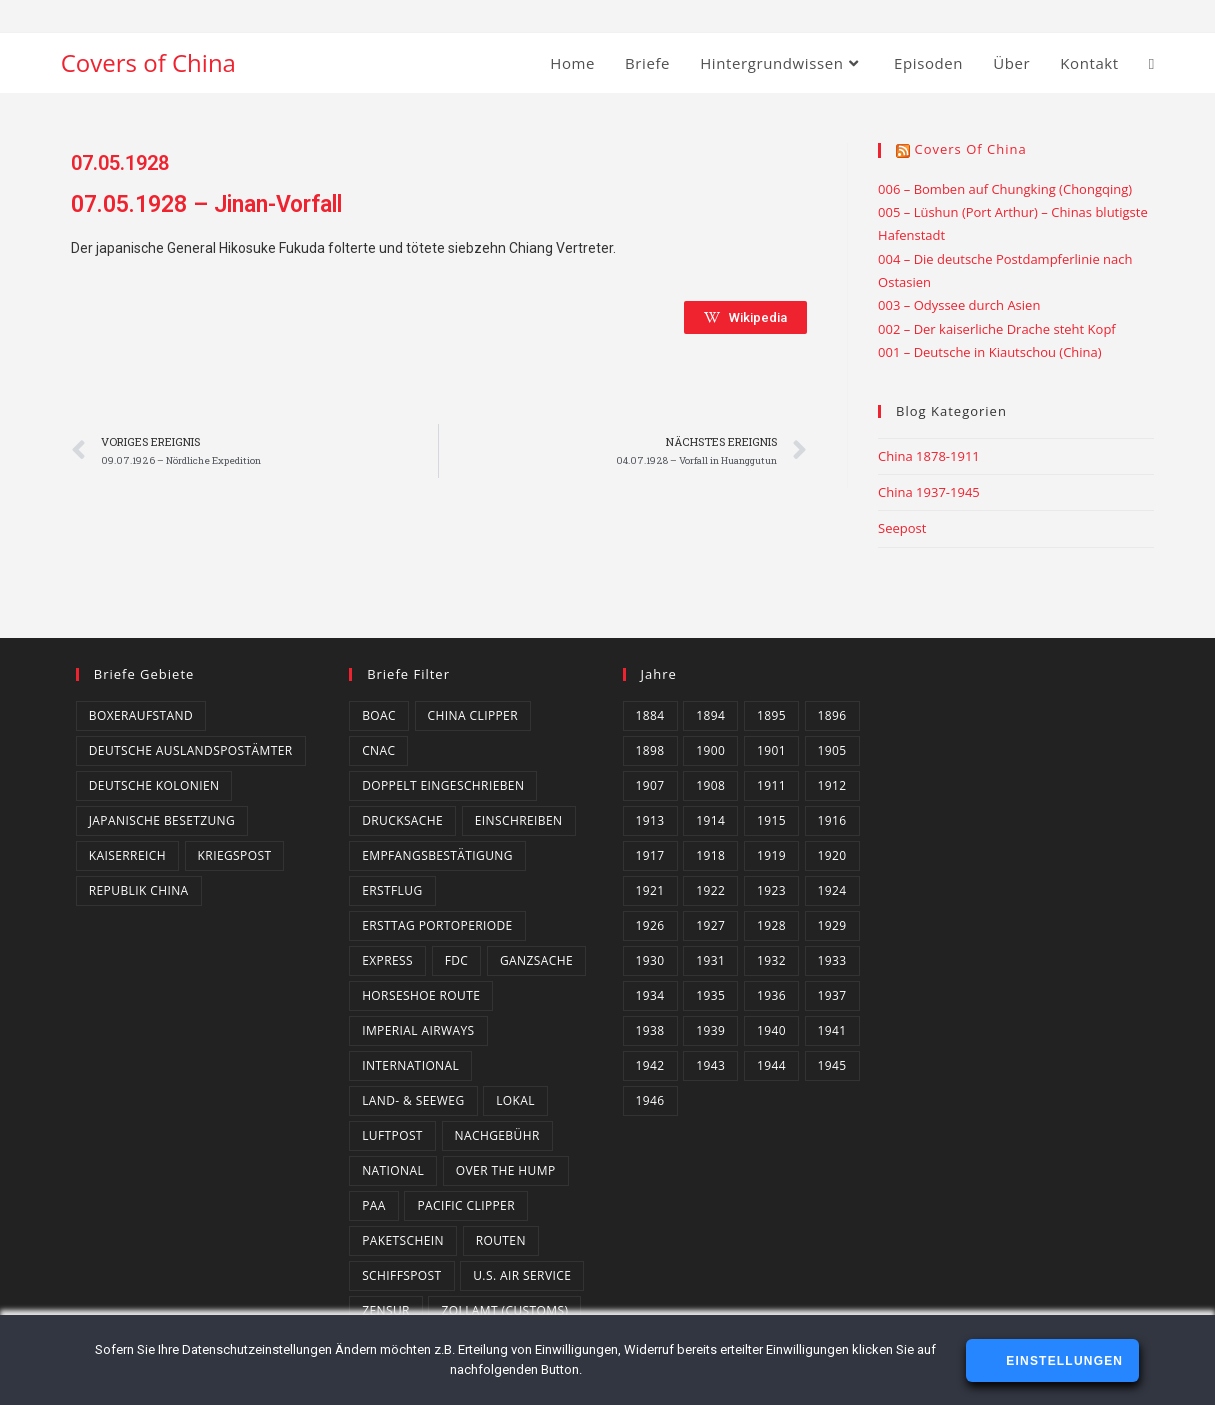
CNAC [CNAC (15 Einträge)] (378, 750)
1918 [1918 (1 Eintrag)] (710, 855)
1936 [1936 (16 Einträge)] (771, 995)
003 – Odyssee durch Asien (959, 305)
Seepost (902, 528)
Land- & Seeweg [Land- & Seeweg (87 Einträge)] (413, 1100)
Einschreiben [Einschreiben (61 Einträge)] (519, 820)
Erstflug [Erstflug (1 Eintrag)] (392, 890)
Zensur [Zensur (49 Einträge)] (386, 1310)
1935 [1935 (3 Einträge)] (710, 995)
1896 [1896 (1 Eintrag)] (832, 715)
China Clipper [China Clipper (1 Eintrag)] (473, 715)
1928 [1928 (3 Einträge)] (771, 925)
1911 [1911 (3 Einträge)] (771, 785)
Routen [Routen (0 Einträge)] (501, 1240)
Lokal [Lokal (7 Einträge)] (515, 1100)
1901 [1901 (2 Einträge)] (771, 750)
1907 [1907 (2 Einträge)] (650, 785)
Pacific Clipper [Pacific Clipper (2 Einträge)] (466, 1205)
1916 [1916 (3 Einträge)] (832, 820)
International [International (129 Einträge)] (410, 1065)
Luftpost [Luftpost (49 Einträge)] (392, 1135)
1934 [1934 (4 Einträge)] (650, 995)
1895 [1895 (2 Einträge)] (771, 715)
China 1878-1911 (929, 456)
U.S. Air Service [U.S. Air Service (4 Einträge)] (522, 1275)
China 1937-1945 (929, 492)
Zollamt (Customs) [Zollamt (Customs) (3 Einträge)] (504, 1310)
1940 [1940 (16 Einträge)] (771, 1030)
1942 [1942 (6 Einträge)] (650, 1065)
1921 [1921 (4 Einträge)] (650, 890)
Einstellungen (1062, 1361)
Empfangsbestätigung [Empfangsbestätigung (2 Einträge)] (437, 855)
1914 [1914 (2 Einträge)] (710, 820)
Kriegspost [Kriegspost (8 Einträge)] (235, 855)
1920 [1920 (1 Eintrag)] (832, 855)
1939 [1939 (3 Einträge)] (710, 1030)
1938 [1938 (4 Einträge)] (650, 1030)
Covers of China (148, 62)
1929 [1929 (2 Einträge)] (832, 925)
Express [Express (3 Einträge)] (387, 960)
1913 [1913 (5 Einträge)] (650, 820)
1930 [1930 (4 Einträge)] (650, 960)
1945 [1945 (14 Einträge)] (832, 1065)
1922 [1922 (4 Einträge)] (710, 890)
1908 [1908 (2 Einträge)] (710, 785)
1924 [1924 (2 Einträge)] (832, 890)
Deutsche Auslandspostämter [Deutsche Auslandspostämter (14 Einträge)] (191, 750)
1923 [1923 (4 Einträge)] (771, 890)
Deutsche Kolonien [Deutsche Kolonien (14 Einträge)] (154, 785)
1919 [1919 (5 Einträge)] (771, 855)
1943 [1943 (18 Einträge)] (710, 1065)
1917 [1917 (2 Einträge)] (650, 855)
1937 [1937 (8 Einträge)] (832, 995)
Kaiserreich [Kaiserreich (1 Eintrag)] (127, 855)
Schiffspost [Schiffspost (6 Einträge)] (401, 1275)
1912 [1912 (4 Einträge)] (832, 785)
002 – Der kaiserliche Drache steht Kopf (997, 329)
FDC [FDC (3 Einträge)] (457, 960)
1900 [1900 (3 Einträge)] (710, 750)
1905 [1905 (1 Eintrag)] (832, 750)
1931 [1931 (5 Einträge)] (710, 960)
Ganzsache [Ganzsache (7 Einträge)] (536, 960)
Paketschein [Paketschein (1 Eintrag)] (403, 1240)
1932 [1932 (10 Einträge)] (771, 960)
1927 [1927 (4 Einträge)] (710, 925)
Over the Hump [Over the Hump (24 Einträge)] (506, 1170)
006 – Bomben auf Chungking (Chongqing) (1005, 189)
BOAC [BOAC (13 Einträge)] (379, 715)
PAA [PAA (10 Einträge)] (374, 1205)
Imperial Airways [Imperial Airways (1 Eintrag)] (418, 1030)
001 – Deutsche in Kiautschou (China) (990, 352)
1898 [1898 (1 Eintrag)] (650, 750)
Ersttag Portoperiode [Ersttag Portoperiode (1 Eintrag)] (437, 925)
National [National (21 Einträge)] (393, 1170)
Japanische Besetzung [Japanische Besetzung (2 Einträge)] (162, 820)
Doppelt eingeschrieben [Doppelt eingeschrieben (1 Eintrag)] (443, 785)
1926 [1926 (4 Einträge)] (650, 925)
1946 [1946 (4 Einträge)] (650, 1100)
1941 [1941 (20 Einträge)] (832, 1030)
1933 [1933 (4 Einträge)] (832, 960)
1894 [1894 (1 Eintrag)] (710, 715)
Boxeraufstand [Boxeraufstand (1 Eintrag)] (141, 715)
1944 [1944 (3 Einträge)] (771, 1065)
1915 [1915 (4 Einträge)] (771, 820)
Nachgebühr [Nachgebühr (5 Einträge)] (497, 1135)
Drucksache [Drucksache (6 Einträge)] (402, 820)
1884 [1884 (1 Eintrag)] (650, 715)
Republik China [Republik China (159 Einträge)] (139, 890)
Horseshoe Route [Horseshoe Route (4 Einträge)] (421, 995)
